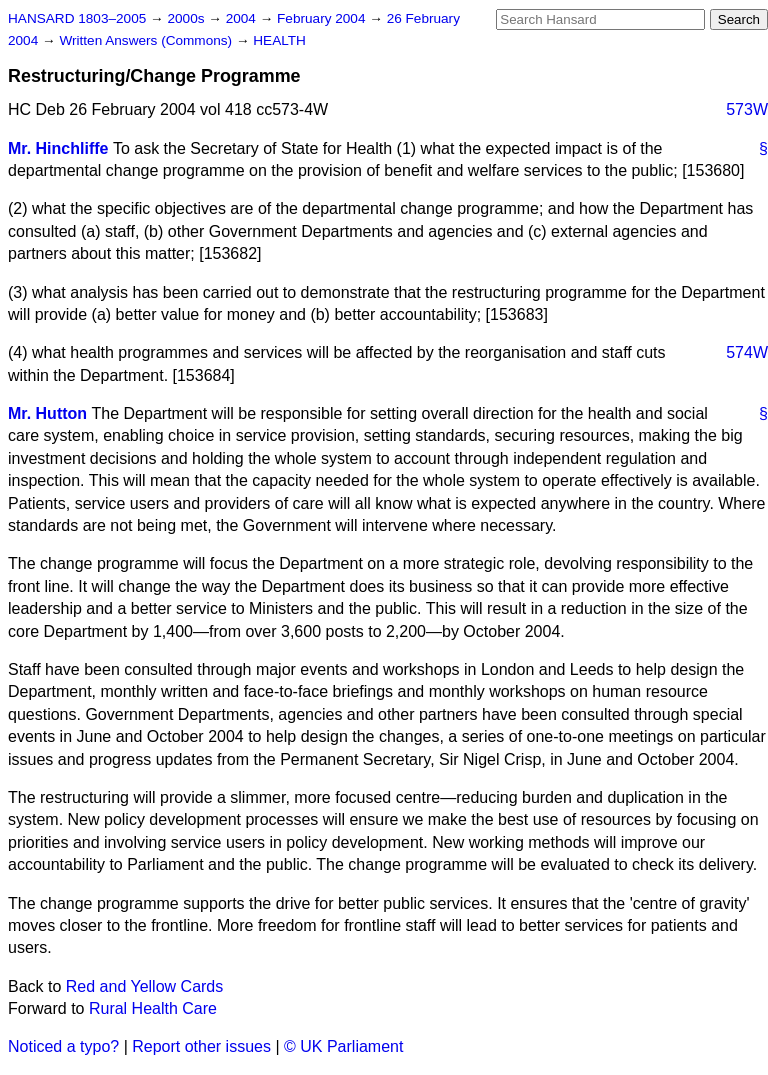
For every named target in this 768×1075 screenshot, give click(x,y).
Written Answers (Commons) (147, 40)
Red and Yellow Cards (144, 986)
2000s (187, 18)
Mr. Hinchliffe (58, 148)
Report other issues (201, 1046)
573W (747, 109)
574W (747, 352)
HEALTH (279, 40)
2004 (243, 18)
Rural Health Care (153, 1008)
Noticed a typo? (63, 1046)
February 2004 (323, 18)
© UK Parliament (343, 1046)
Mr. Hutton (47, 413)
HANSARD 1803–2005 (77, 18)
